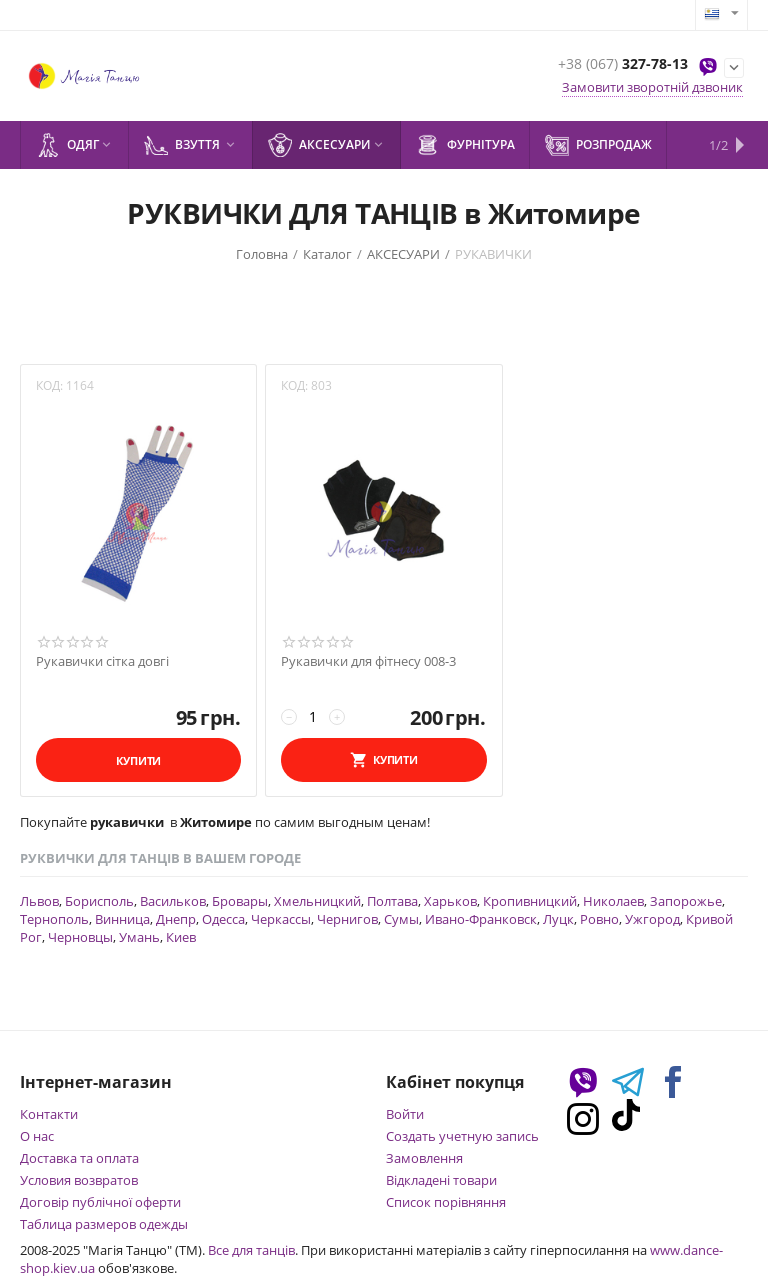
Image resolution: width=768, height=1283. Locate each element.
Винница (122, 919)
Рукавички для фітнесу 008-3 (368, 662)
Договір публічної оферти (100, 1202)
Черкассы (281, 919)
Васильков (173, 901)
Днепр (176, 919)
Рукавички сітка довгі (102, 662)
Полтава (392, 901)
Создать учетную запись (462, 1136)
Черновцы (80, 937)
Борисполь (99, 901)
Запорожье (686, 901)
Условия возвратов (79, 1180)
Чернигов (347, 919)
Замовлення (424, 1158)
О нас (37, 1136)
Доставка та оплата (79, 1158)
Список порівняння (446, 1202)
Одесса (223, 919)
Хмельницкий (317, 901)
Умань (139, 937)
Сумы (401, 919)
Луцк (558, 919)
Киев (181, 937)
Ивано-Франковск (481, 919)
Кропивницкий (530, 901)
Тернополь (54, 919)
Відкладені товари (441, 1180)
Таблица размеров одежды (104, 1224)
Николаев (613, 901)
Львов (39, 901)
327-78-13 (623, 64)
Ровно (599, 919)
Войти (405, 1114)
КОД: (49, 385)
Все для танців (251, 1250)
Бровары (240, 901)
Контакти (49, 1114)
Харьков (450, 901)
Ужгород (652, 919)
